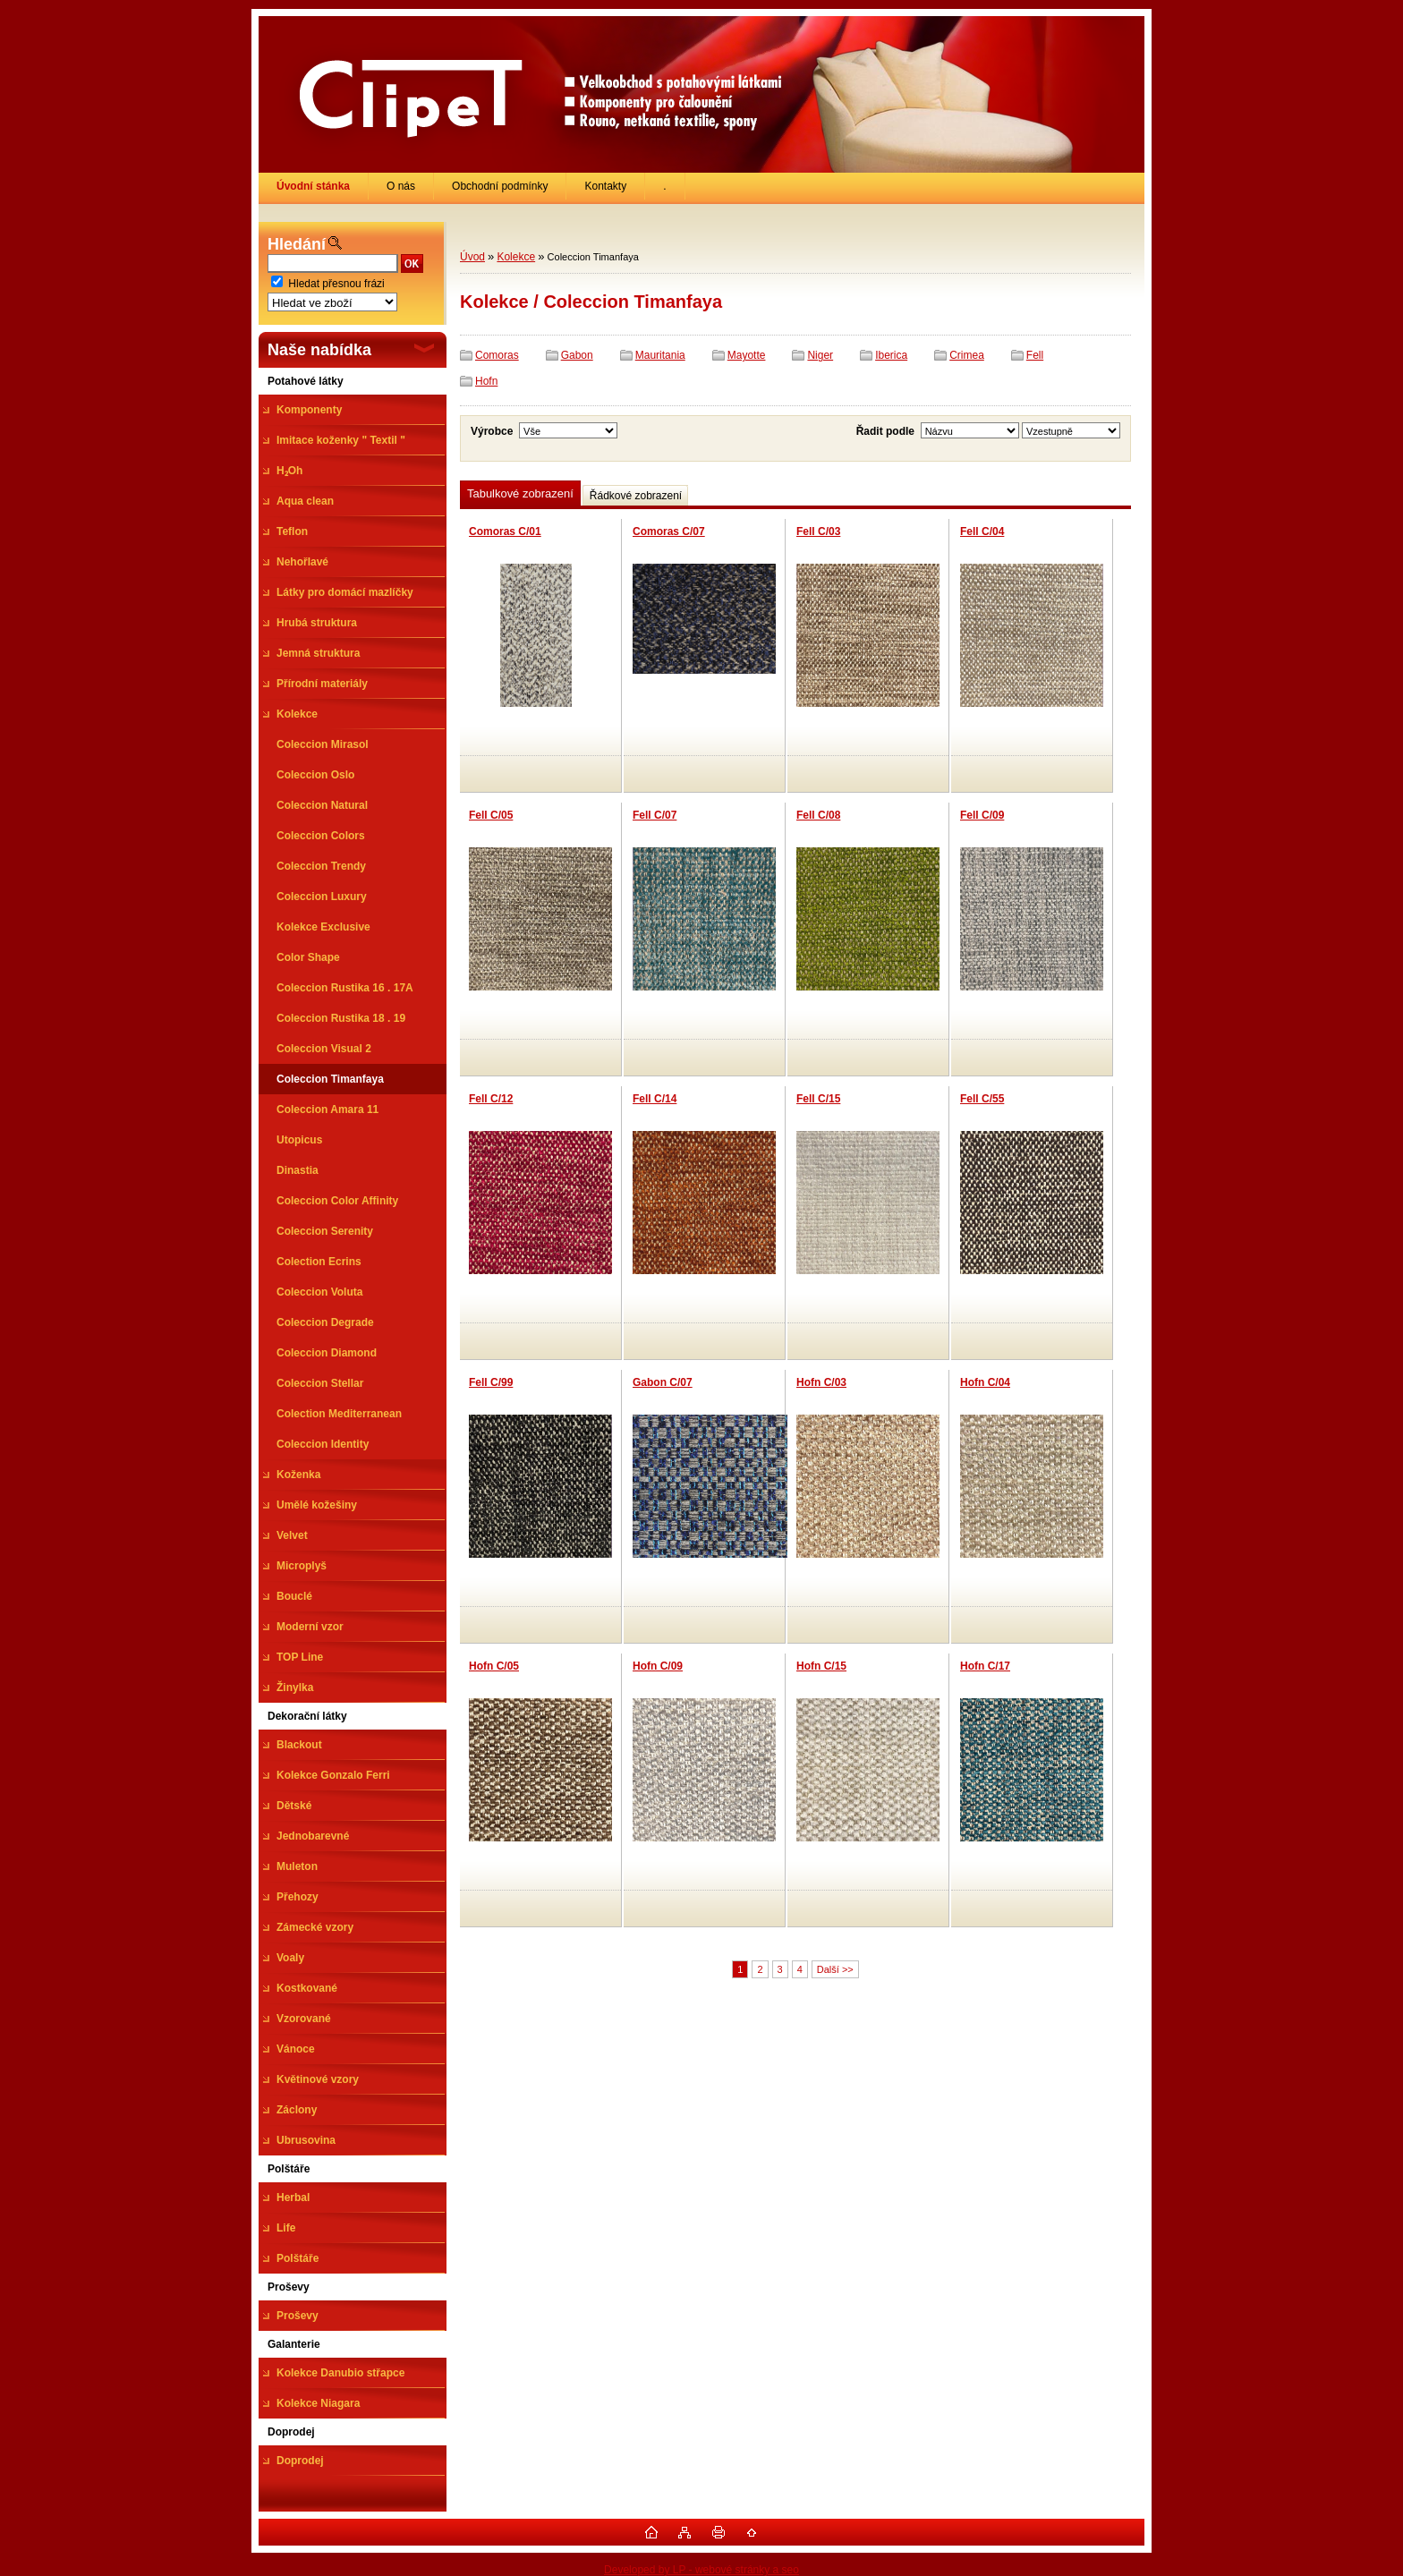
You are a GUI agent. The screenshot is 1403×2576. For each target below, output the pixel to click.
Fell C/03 (818, 531)
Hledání (297, 244)
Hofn (486, 381)
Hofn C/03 (821, 1382)
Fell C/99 (491, 1382)
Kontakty (605, 186)
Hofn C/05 (494, 1666)
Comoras (497, 355)
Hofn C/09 (658, 1666)
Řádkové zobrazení (636, 495)
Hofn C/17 (985, 1666)
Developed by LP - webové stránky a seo (701, 2569)
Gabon (577, 355)
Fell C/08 (818, 815)
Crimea (966, 355)
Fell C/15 (818, 1098)
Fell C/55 (982, 1098)
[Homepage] (314, 186)
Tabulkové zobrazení (520, 493)
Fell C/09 (982, 815)
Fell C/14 (654, 1098)
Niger (820, 355)
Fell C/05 (491, 815)
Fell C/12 (491, 1098)
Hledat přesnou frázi (336, 283)
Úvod (472, 257)
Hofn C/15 (821, 1666)
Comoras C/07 (669, 531)
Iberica (891, 355)
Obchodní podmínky (500, 186)
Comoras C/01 (505, 531)
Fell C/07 (654, 815)
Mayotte (746, 355)
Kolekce (516, 257)
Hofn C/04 (985, 1382)
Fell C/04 (982, 531)
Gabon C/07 (663, 1382)
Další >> (835, 1969)
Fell (1034, 355)
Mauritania (660, 355)
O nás (401, 186)
